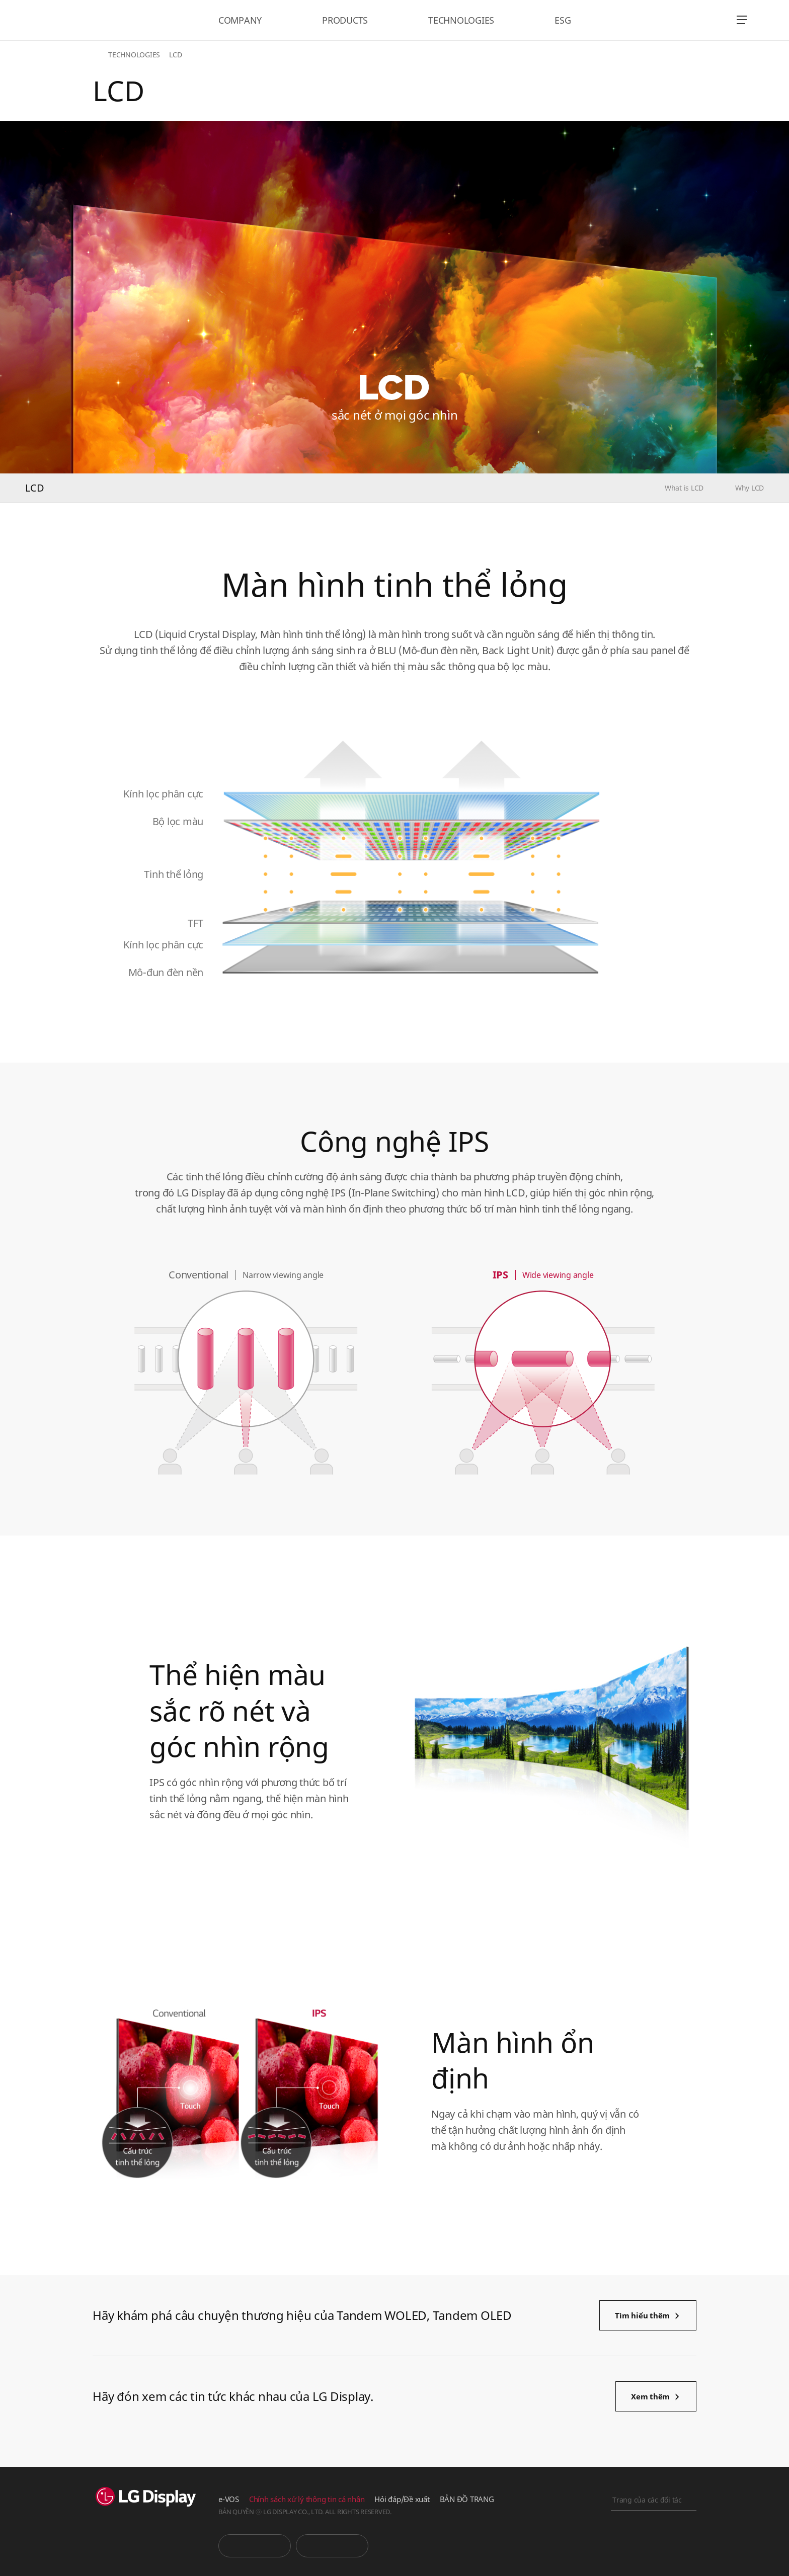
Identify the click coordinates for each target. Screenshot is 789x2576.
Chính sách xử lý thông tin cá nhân (307, 2499)
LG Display (87, 20)
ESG (563, 20)
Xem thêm (650, 2396)
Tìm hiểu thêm (642, 2315)
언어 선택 (713, 20)
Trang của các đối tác (647, 2500)
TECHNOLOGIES (461, 20)
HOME (99, 55)
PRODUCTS (345, 20)
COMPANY (240, 20)
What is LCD (684, 488)
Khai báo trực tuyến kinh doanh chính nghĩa (653, 2554)
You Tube (254, 2546)
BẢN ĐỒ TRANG (467, 2499)
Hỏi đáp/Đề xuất (401, 2499)
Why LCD (749, 488)
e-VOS (228, 2499)
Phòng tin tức (332, 2546)
